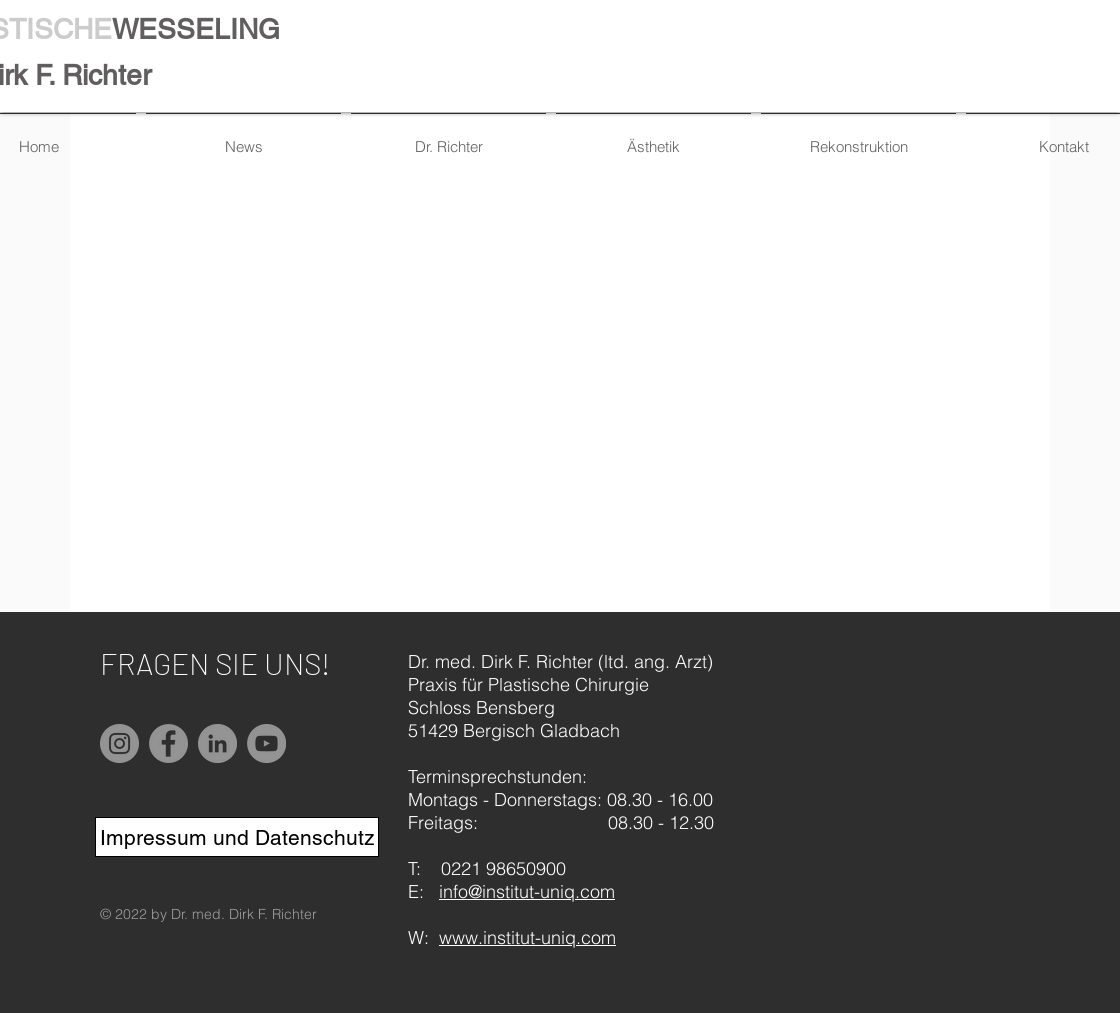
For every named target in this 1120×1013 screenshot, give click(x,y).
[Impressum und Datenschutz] (237, 837)
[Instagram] (119, 743)
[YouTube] (266, 743)
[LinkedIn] (217, 743)
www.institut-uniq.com (527, 937)
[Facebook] (168, 743)
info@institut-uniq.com (527, 891)
